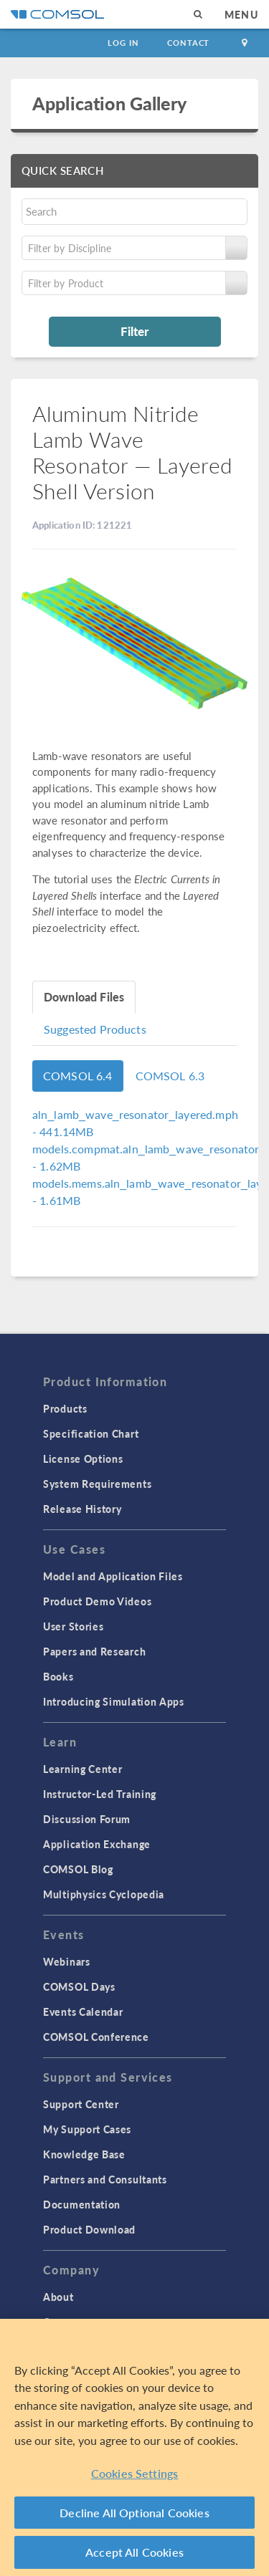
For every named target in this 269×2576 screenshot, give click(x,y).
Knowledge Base (84, 2154)
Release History (82, 1508)
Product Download (89, 2229)
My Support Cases (87, 2129)
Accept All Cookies (134, 2552)
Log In (123, 42)
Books (58, 1676)
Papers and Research (94, 1651)
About (58, 2296)
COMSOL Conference (96, 2036)
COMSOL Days (79, 1986)
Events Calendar (83, 2011)
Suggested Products (95, 1029)
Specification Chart (90, 1433)
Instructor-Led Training (99, 1794)
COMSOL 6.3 (170, 1075)
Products (65, 1408)
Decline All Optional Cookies (134, 2512)
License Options (83, 1458)
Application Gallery (109, 103)
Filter (134, 331)
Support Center (81, 2104)
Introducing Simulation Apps (113, 1701)
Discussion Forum (87, 1819)
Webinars (66, 1961)
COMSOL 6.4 (78, 1075)
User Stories (73, 1626)
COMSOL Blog (78, 1869)
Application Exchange (97, 1844)
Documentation (82, 2204)
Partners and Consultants (105, 2179)
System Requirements (97, 1483)
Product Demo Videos (97, 1601)
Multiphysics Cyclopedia (103, 1894)
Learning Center (83, 1769)
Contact (188, 42)
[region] (134, 2447)
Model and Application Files (113, 1576)
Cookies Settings (135, 2473)
